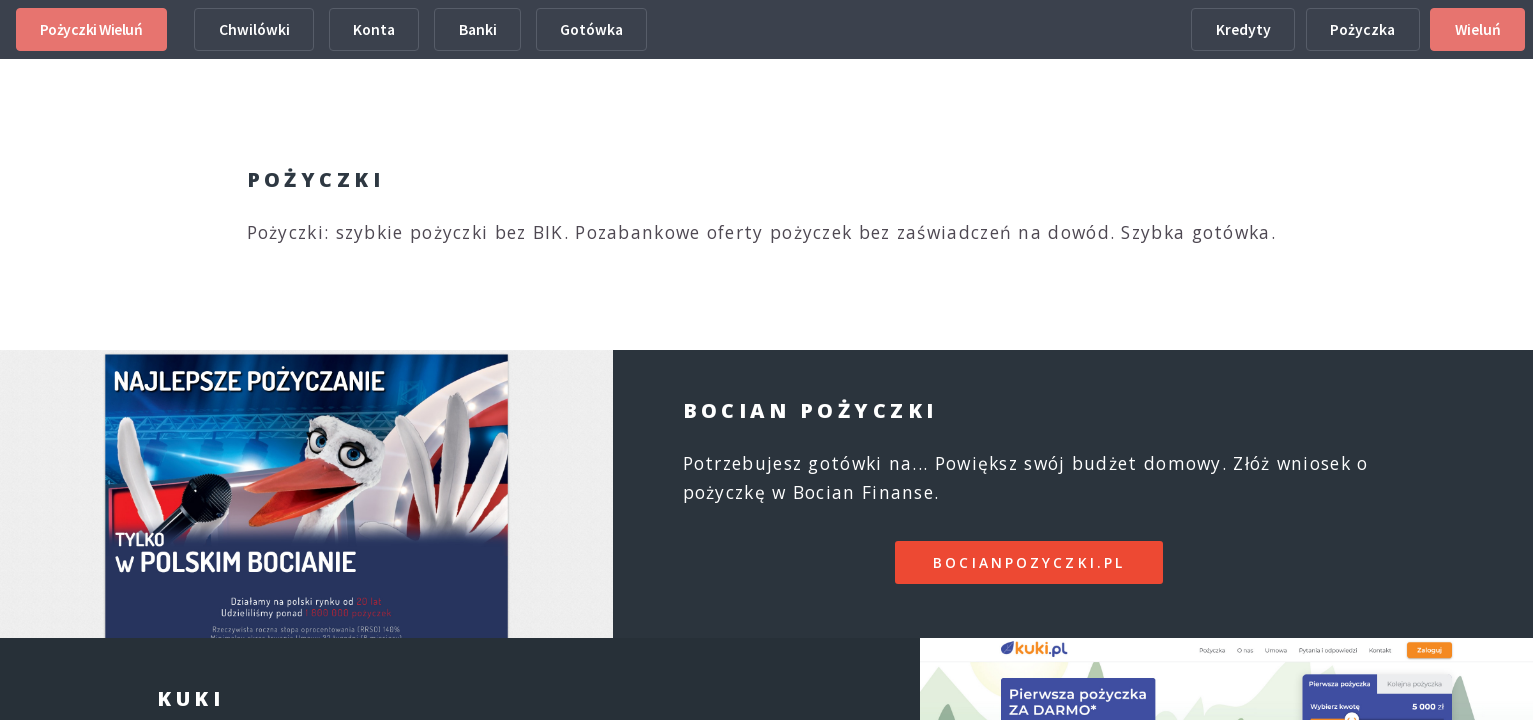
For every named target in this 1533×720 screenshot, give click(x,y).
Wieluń (1478, 29)
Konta (374, 29)
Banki (478, 29)
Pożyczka (1362, 29)
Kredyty (1243, 29)
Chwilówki (254, 29)
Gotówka (591, 29)
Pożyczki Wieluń (91, 29)
